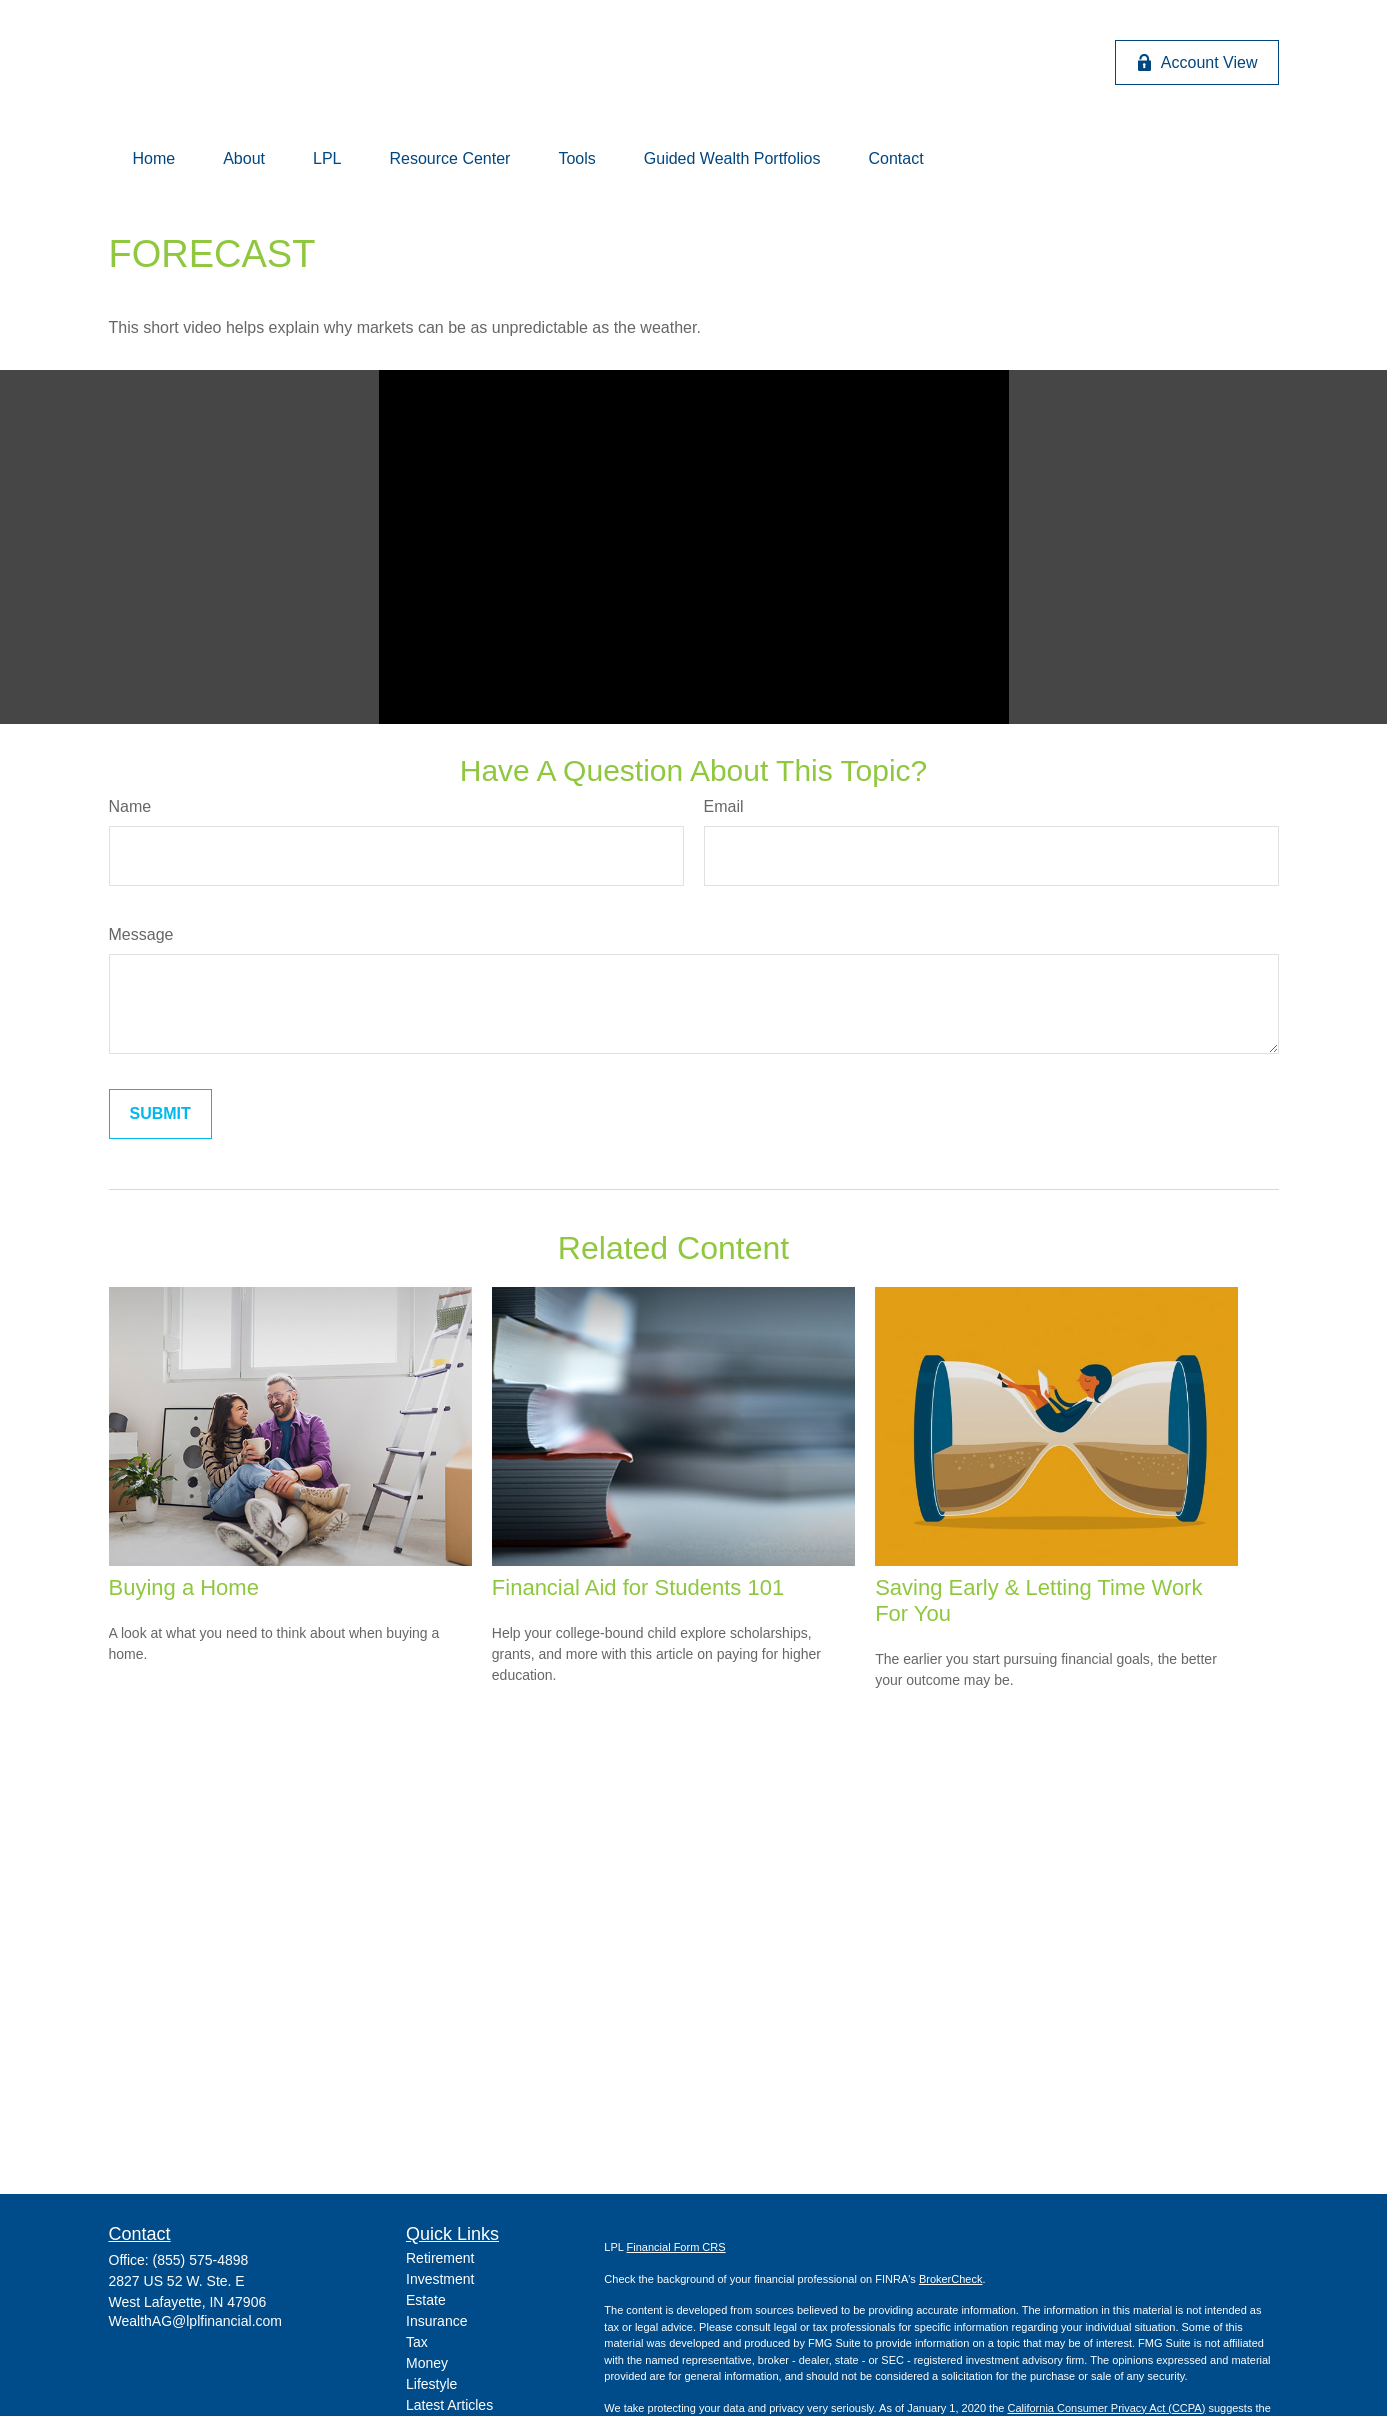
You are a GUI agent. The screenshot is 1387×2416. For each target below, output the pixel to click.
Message (141, 934)
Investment (440, 2279)
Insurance (436, 2321)
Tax (417, 2342)
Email (724, 806)
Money (427, 2363)
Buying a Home (184, 1587)
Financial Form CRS (676, 2247)
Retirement (440, 2258)
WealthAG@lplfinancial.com (195, 2321)
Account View (1197, 63)
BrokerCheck (951, 2279)
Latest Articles (449, 2405)
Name (130, 806)
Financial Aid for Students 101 (638, 1587)
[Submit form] (160, 1114)
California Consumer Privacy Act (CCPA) (1106, 2408)
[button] (154, 159)
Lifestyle (431, 2384)
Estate (426, 2300)
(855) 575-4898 (201, 2260)
